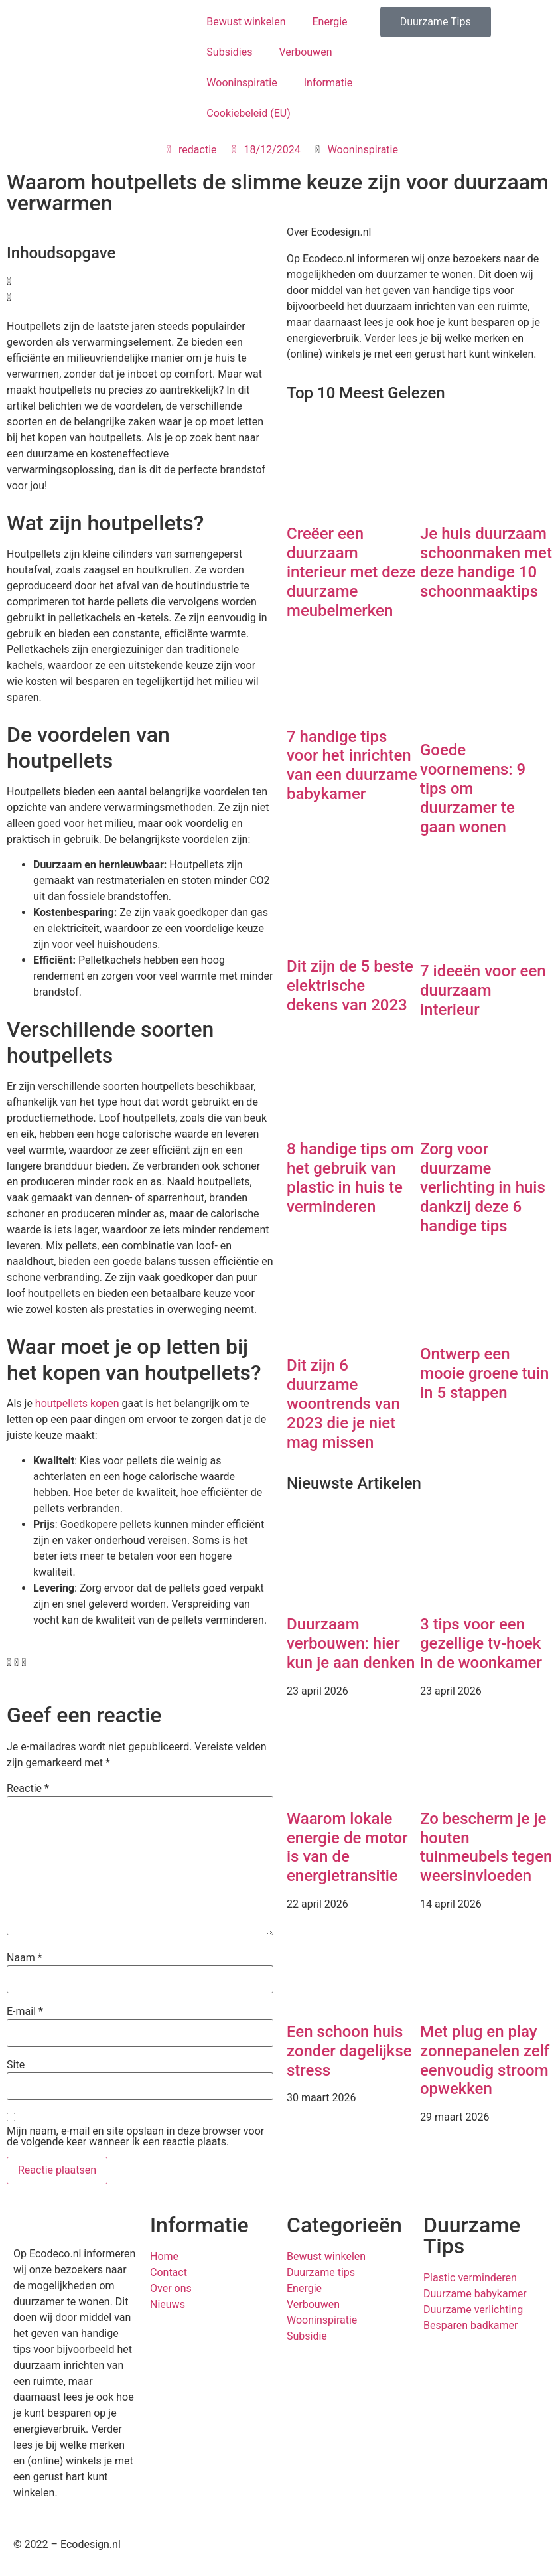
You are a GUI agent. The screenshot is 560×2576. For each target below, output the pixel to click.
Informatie (328, 82)
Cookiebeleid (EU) (248, 113)
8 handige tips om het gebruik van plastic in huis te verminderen (350, 1177)
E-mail (25, 2012)
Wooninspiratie (241, 82)
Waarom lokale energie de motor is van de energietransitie (347, 1847)
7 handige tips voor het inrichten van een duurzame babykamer (352, 765)
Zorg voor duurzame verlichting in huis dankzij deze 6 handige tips (482, 1187)
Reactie (28, 1788)
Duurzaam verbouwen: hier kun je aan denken (351, 1643)
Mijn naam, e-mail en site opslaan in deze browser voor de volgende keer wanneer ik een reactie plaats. (135, 2136)
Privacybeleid (318, 2544)
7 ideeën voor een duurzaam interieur (483, 990)
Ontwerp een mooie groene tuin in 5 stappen (484, 1373)
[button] (140, 281)
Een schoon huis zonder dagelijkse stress (349, 2051)
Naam (24, 1958)
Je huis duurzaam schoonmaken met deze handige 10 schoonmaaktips (486, 562)
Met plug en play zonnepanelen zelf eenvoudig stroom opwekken (484, 2060)
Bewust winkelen (245, 21)
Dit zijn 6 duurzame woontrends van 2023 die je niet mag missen (343, 1403)
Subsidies (229, 52)
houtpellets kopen (77, 1403)
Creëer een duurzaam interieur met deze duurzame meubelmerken (351, 571)
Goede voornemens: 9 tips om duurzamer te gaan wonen (472, 788)
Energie (329, 21)
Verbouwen (305, 52)
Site (16, 2065)
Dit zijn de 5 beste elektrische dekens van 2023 (350, 985)
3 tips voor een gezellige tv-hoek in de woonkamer (483, 1643)
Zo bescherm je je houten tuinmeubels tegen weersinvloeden (486, 1847)
